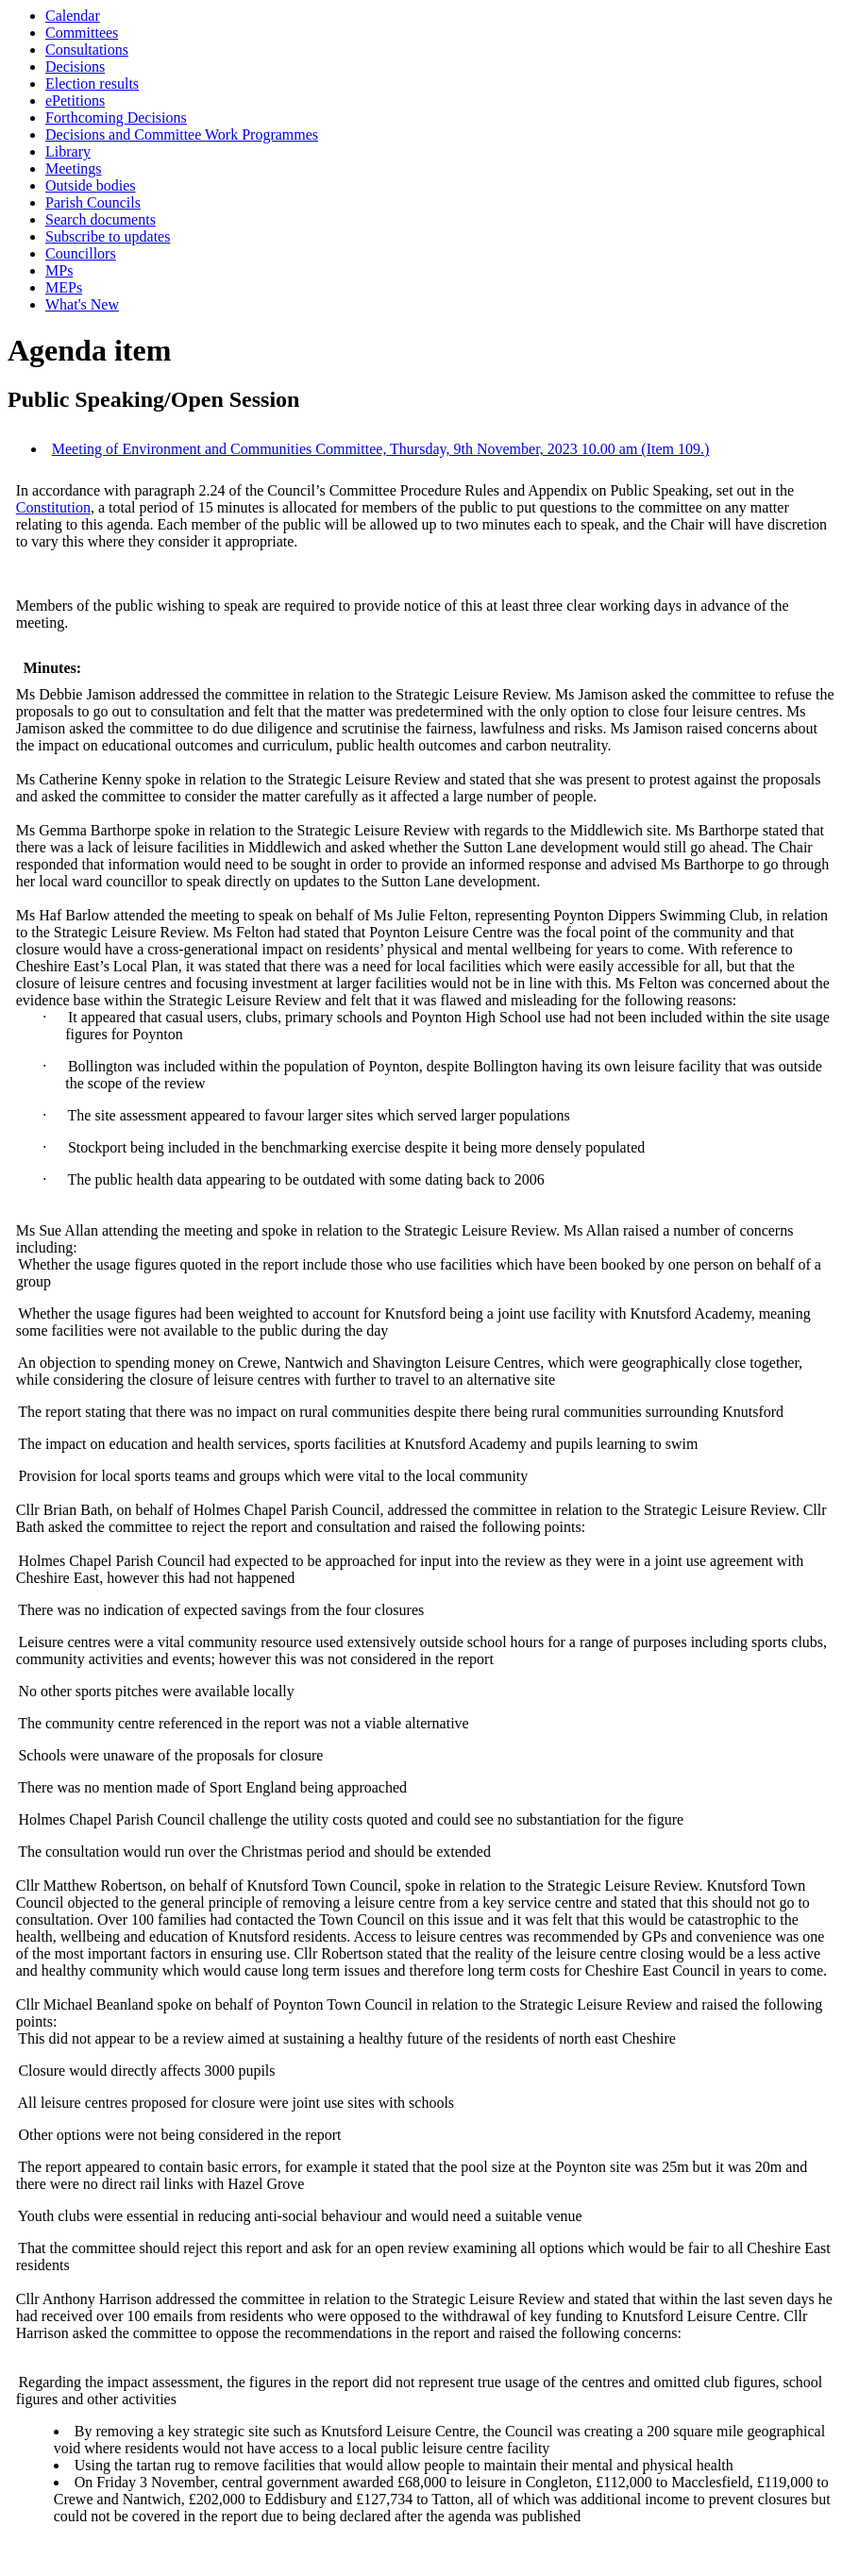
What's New (82, 304)
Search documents (100, 219)
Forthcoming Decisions (116, 117)
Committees (81, 33)
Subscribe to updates (107, 236)
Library (68, 151)
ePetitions (75, 101)
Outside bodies (90, 185)
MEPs (63, 287)
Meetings (73, 168)
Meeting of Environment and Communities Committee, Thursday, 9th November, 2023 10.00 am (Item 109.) (381, 449)
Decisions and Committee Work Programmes (181, 134)
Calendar (72, 16)
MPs (59, 270)
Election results (92, 84)
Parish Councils (93, 202)
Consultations (86, 50)
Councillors (80, 253)
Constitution (53, 507)
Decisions (75, 67)
